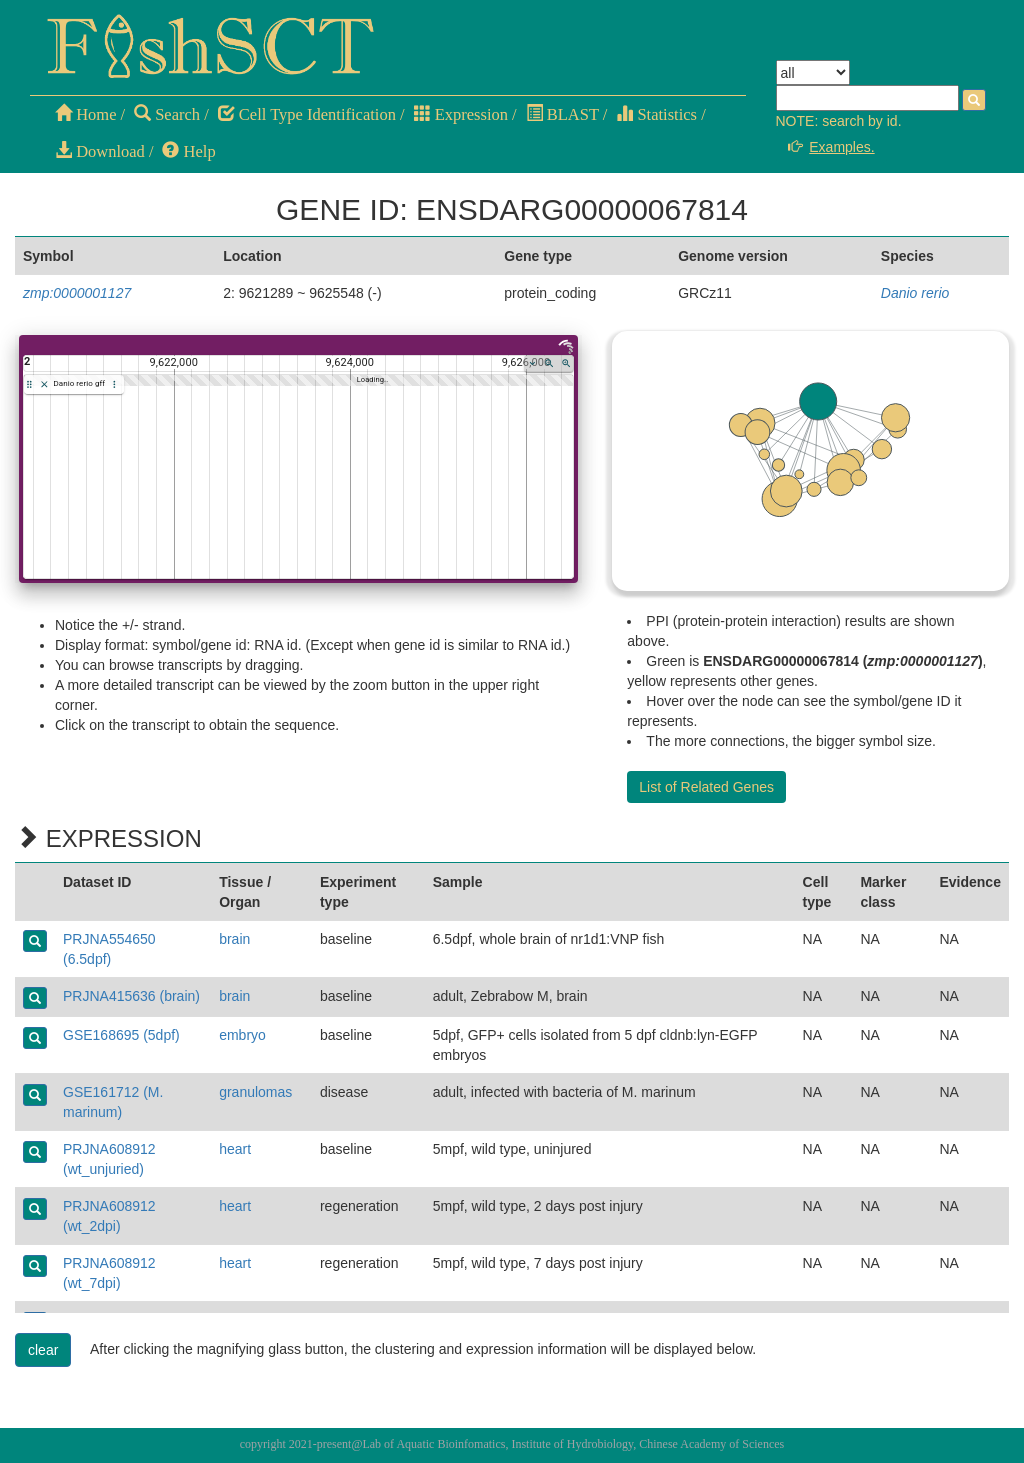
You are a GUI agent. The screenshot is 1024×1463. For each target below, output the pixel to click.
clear (43, 1350)
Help (188, 151)
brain (234, 939)
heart (235, 1149)
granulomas (255, 1092)
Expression (461, 114)
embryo (242, 1035)
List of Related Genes (706, 787)
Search (167, 114)
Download (100, 151)
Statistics (656, 114)
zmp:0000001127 (77, 293)
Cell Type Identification (307, 114)
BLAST (562, 114)
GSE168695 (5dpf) (121, 1035)
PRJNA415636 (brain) (131, 996)
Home (85, 114)
